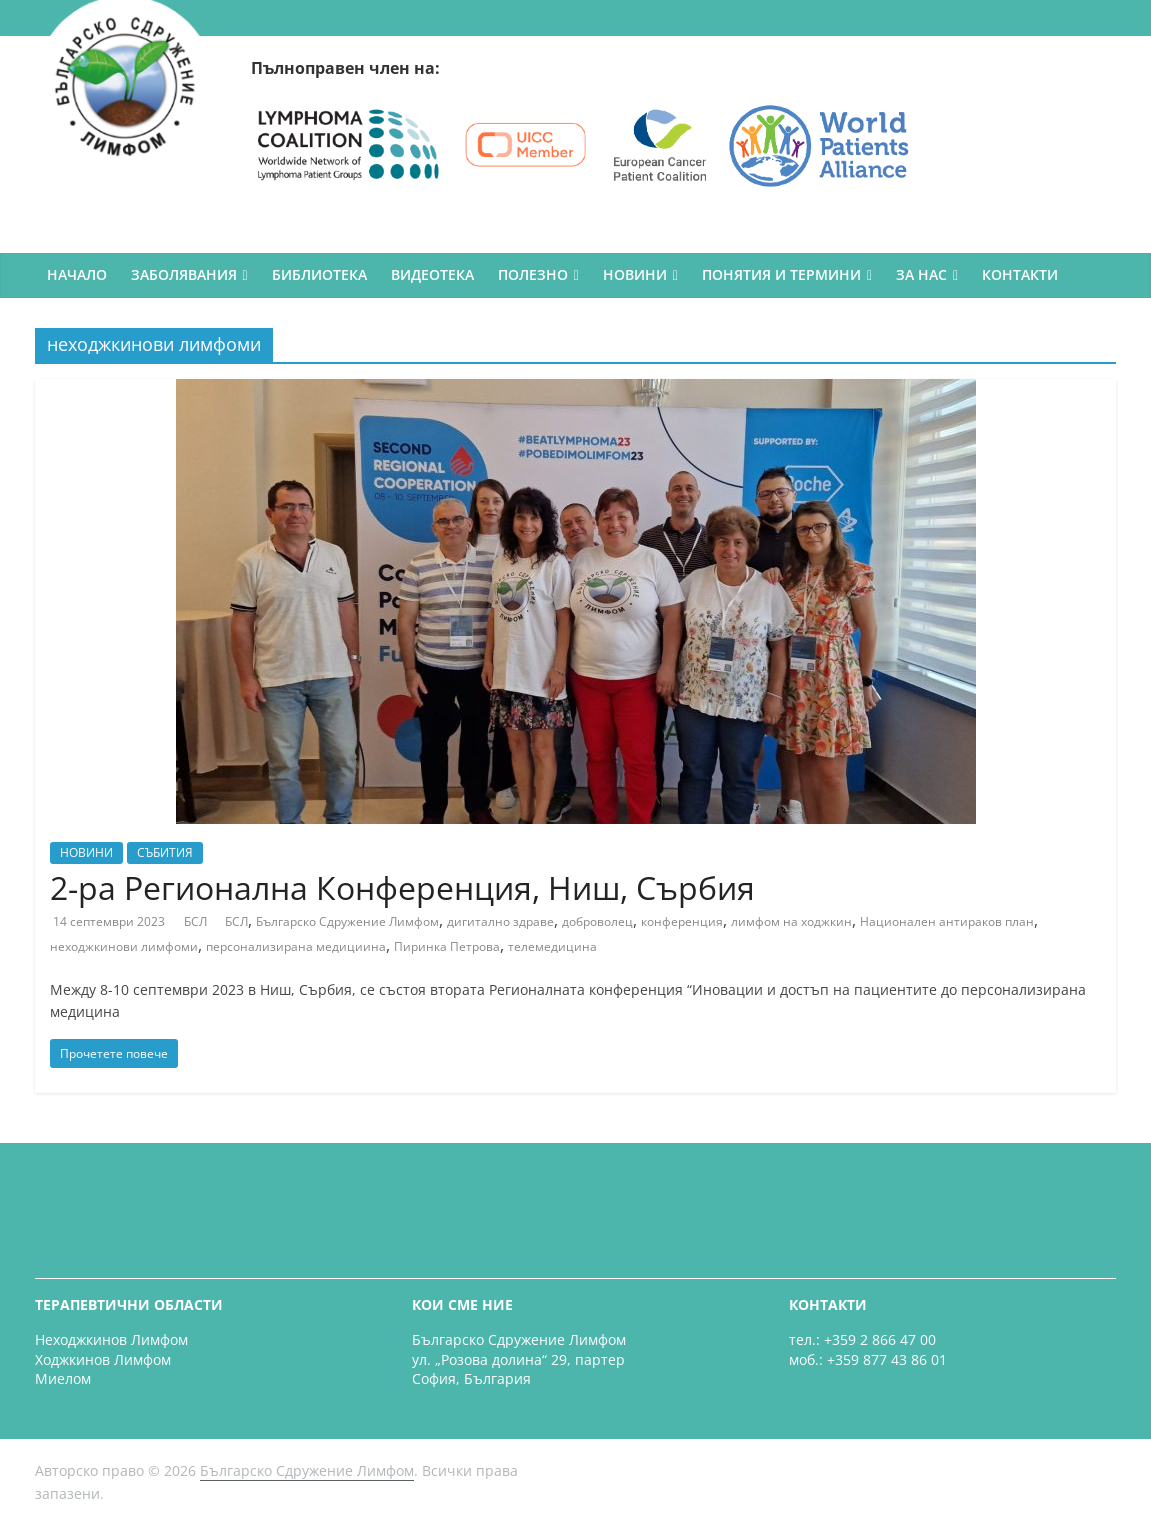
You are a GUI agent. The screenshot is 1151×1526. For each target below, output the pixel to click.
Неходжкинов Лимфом (111, 1339)
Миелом (63, 1378)
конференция (682, 921)
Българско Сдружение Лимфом (347, 921)
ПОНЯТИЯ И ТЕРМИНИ (781, 274)
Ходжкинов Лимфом (103, 1359)
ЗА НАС (921, 274)
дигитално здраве (500, 921)
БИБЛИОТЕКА (319, 274)
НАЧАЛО (77, 274)
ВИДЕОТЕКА (432, 274)
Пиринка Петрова (447, 946)
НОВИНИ (635, 274)
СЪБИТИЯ (165, 852)
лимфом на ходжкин (791, 921)
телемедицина (552, 946)
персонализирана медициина (296, 946)
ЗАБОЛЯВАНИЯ (184, 274)
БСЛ (197, 921)
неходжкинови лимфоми (124, 946)
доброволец (597, 921)
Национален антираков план (947, 921)
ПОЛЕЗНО (533, 274)
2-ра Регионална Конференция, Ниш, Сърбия (402, 887)
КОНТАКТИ (1020, 274)
